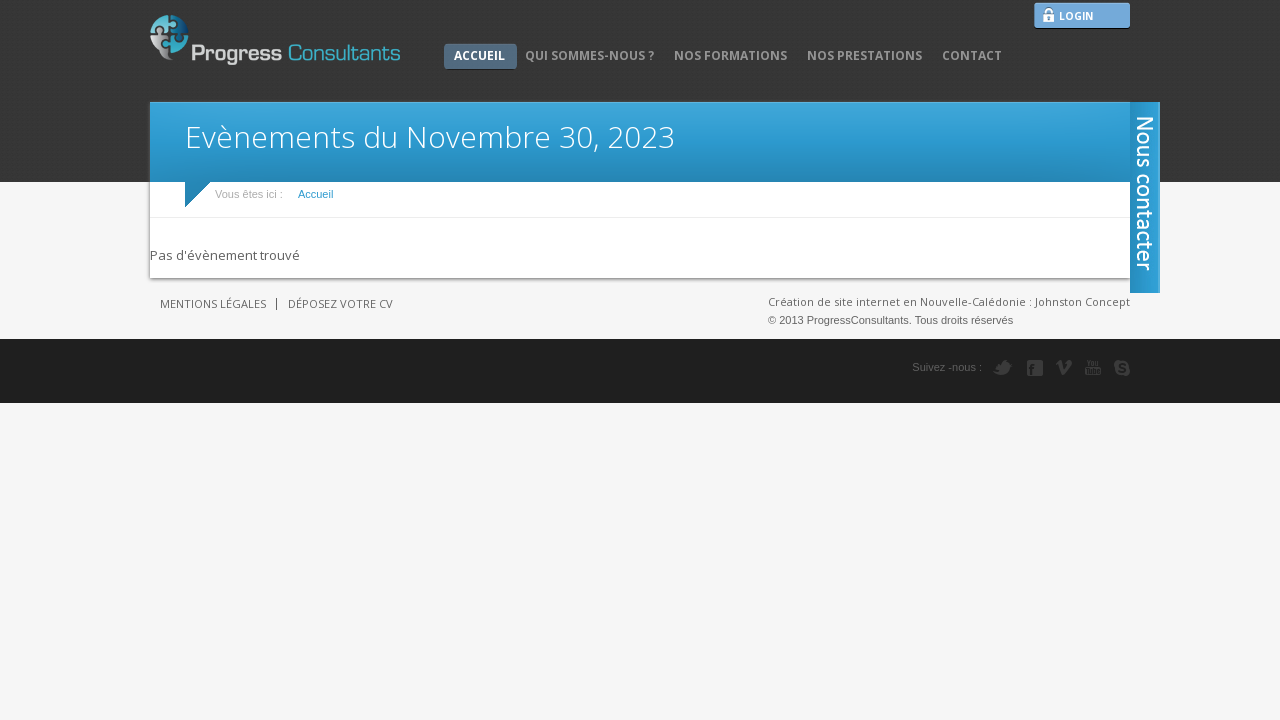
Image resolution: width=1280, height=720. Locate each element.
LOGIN (1076, 16)
